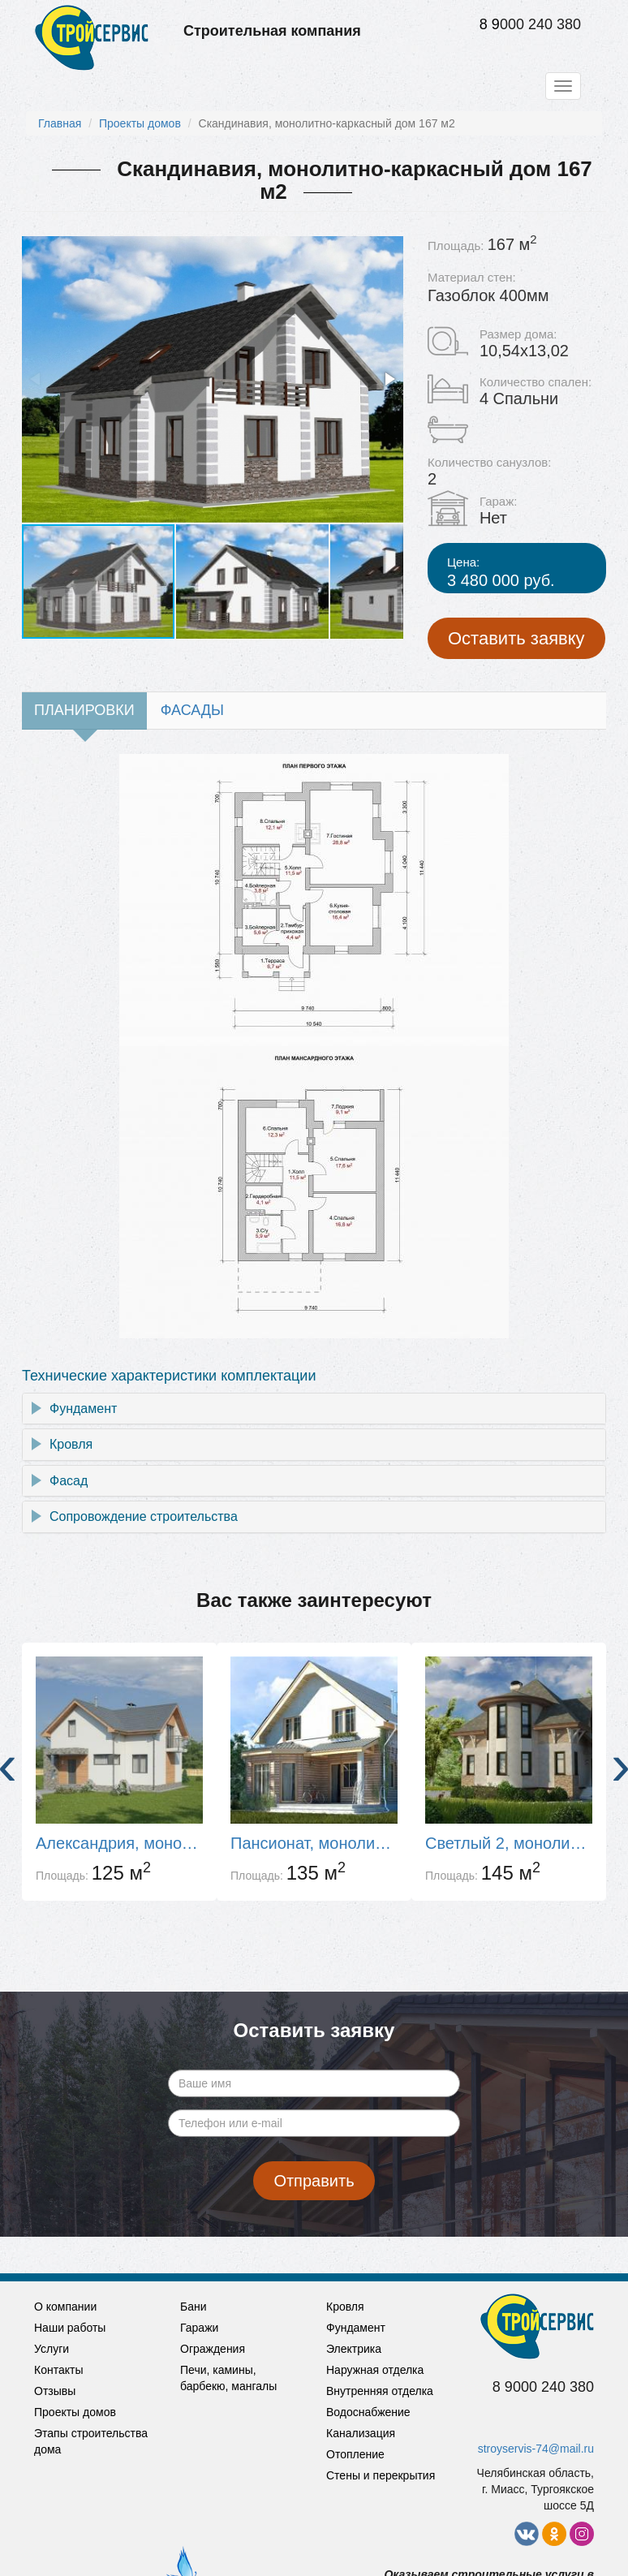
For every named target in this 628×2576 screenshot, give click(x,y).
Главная (59, 123)
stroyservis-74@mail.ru (536, 2448)
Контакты (58, 2369)
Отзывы (54, 2390)
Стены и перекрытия (380, 2475)
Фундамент (83, 1408)
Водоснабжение (368, 2412)
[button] (389, 379)
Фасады (192, 710)
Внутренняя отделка (379, 2390)
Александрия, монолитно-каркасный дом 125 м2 (119, 1843)
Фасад (68, 1481)
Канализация (360, 2433)
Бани (193, 2306)
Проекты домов (140, 123)
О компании (65, 2306)
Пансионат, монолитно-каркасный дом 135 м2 (314, 1843)
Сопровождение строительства (143, 1516)
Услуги (51, 2348)
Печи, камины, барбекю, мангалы (228, 2378)
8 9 (490, 24)
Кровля (70, 1444)
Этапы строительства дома (91, 2441)
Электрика (353, 2348)
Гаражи (199, 2327)
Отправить (313, 2181)
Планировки (84, 710)
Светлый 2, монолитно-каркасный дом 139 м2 (508, 1843)
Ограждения (212, 2348)
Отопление (355, 2454)
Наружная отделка (375, 2369)
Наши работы (69, 2327)
